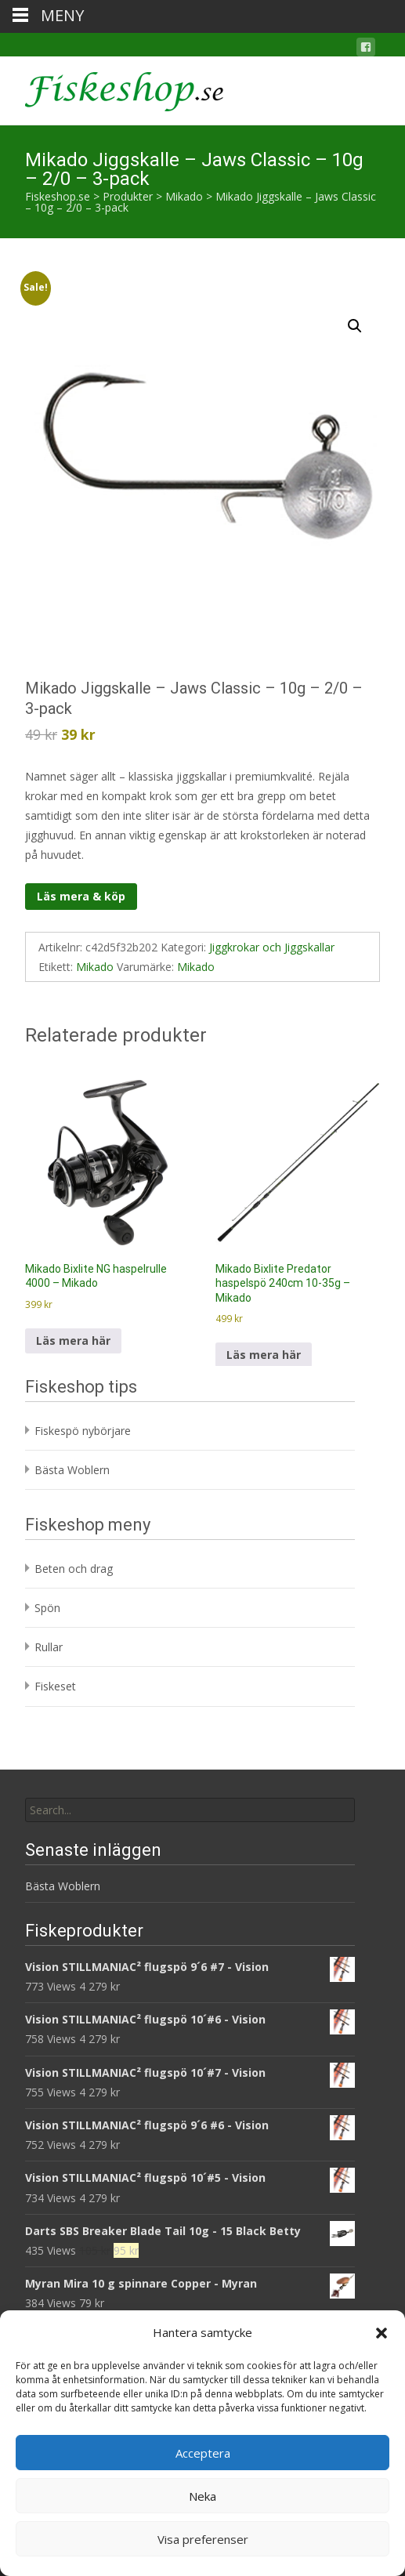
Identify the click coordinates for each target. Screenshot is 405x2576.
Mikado (95, 966)
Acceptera (202, 2453)
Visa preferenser (202, 2539)
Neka (202, 2496)
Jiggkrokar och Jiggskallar (271, 947)
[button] (381, 2333)
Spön (47, 1607)
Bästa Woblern (72, 1469)
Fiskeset (55, 1686)
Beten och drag (73, 1568)
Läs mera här (73, 1340)
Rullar (48, 1646)
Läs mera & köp (81, 896)
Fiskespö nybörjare (82, 1430)
